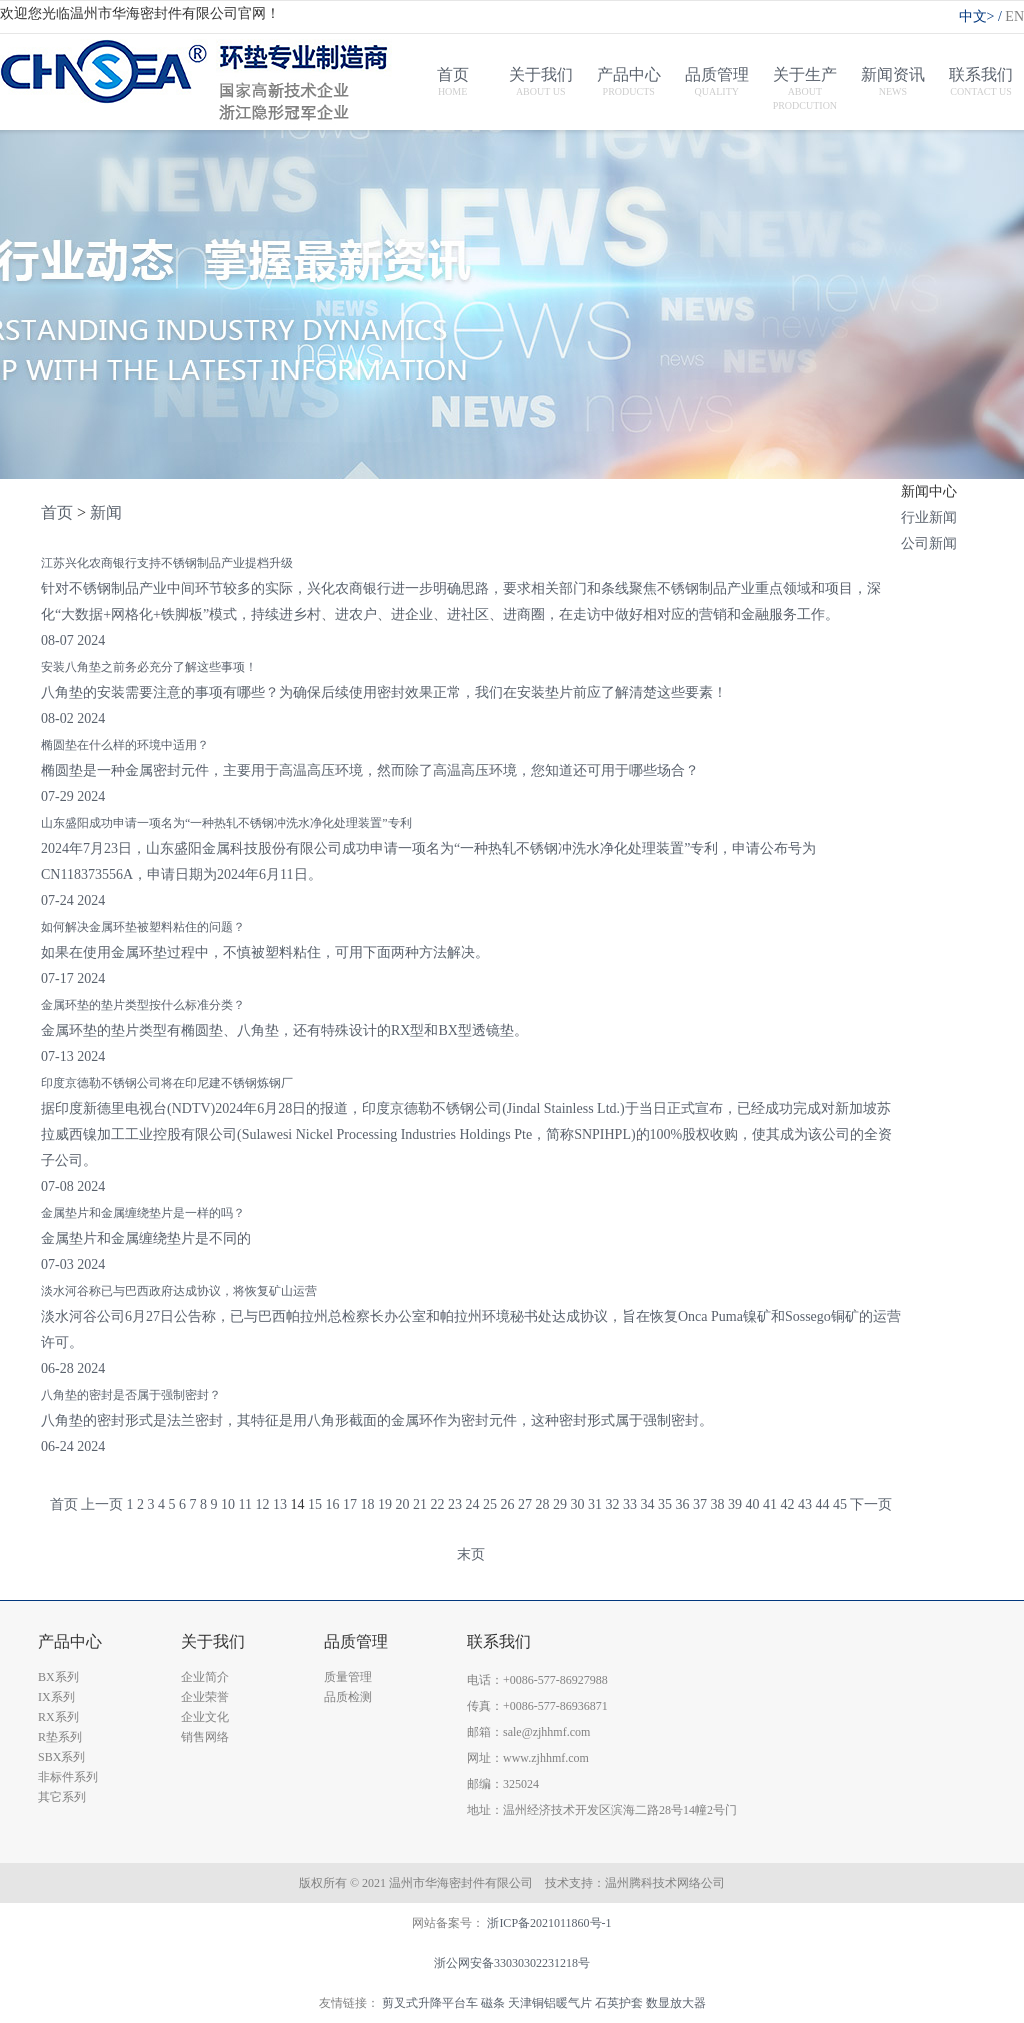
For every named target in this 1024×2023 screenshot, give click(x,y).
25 (490, 1504)
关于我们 (213, 1641)
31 (595, 1504)
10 (228, 1504)
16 (332, 1504)
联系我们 (499, 1641)
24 (472, 1504)
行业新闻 (929, 517)
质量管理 (348, 1677)
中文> (982, 16)
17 (350, 1504)
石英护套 (619, 2003)
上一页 (102, 1504)
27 (525, 1504)
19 (385, 1504)
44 (822, 1504)
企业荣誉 (205, 1697)
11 (245, 1504)
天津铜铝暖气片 (550, 2003)
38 (717, 1504)
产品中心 (70, 1641)
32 (612, 1504)
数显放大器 (676, 2003)
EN (1014, 16)
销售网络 (205, 1737)
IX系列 (56, 1697)
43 (805, 1504)
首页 (57, 512)
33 (630, 1504)
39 (735, 1504)
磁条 (493, 2003)
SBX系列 (61, 1757)
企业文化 (205, 1717)
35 (665, 1504)
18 (367, 1504)
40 (752, 1504)
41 (770, 1504)
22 (437, 1504)
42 (787, 1504)
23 (455, 1504)
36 (682, 1504)
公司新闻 (929, 543)
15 (315, 1504)
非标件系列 (68, 1777)
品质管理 (356, 1641)
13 (280, 1504)
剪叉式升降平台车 (430, 2003)
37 (700, 1504)
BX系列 (58, 1677)
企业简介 (205, 1677)
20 (402, 1504)
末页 (471, 1554)
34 (647, 1504)
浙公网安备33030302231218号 (512, 1963)
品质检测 (348, 1697)
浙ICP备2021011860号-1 (549, 1923)
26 (507, 1504)
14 (297, 1504)
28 (542, 1504)
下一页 (871, 1504)
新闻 (106, 512)
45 (840, 1504)
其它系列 (62, 1797)
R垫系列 (60, 1737)
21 (420, 1504)
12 (262, 1504)
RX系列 (58, 1717)
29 (560, 1504)
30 (577, 1504)
